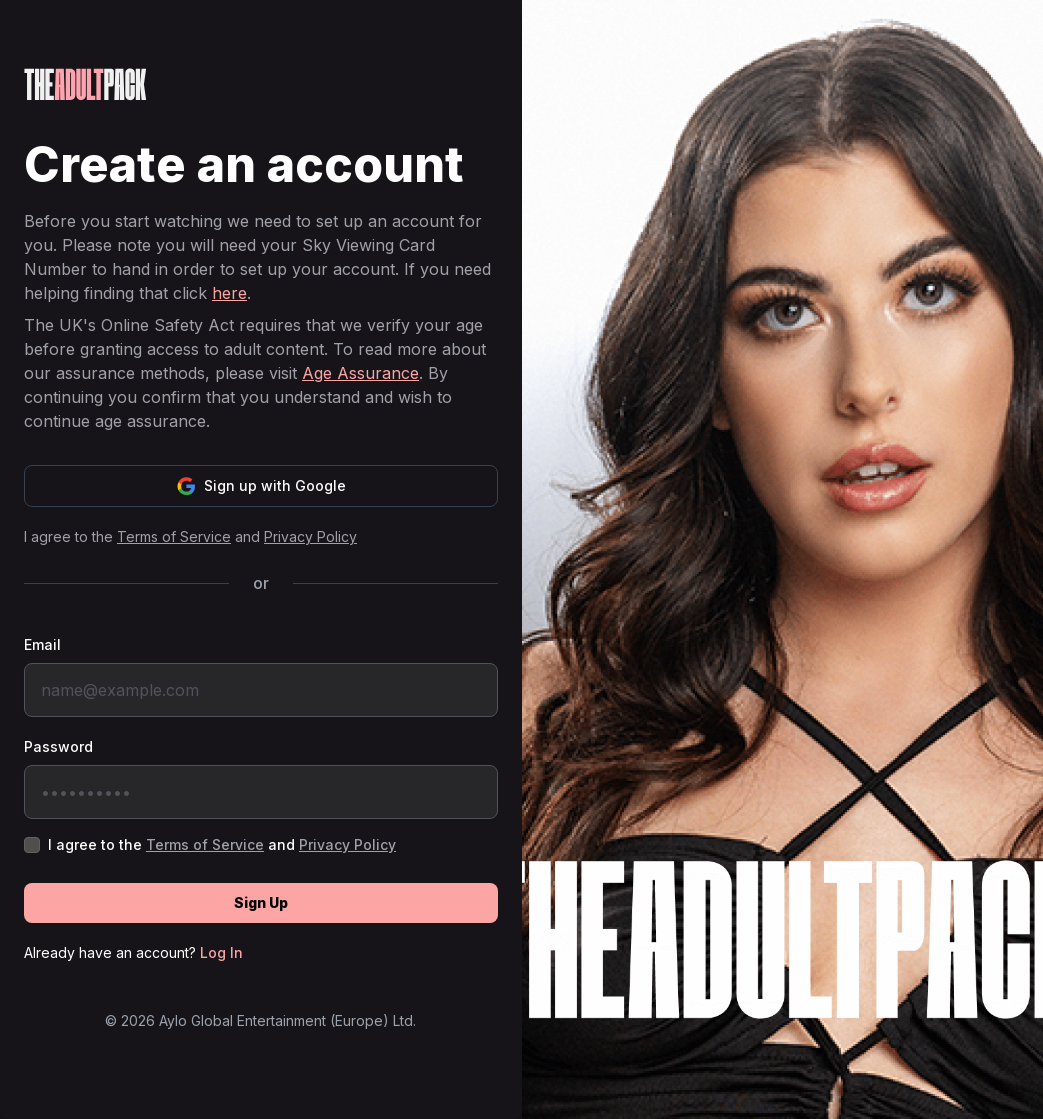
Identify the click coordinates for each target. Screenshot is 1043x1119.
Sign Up (261, 902)
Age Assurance (360, 373)
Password (58, 746)
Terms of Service (174, 536)
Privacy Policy (310, 536)
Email (42, 644)
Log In (221, 952)
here (229, 293)
